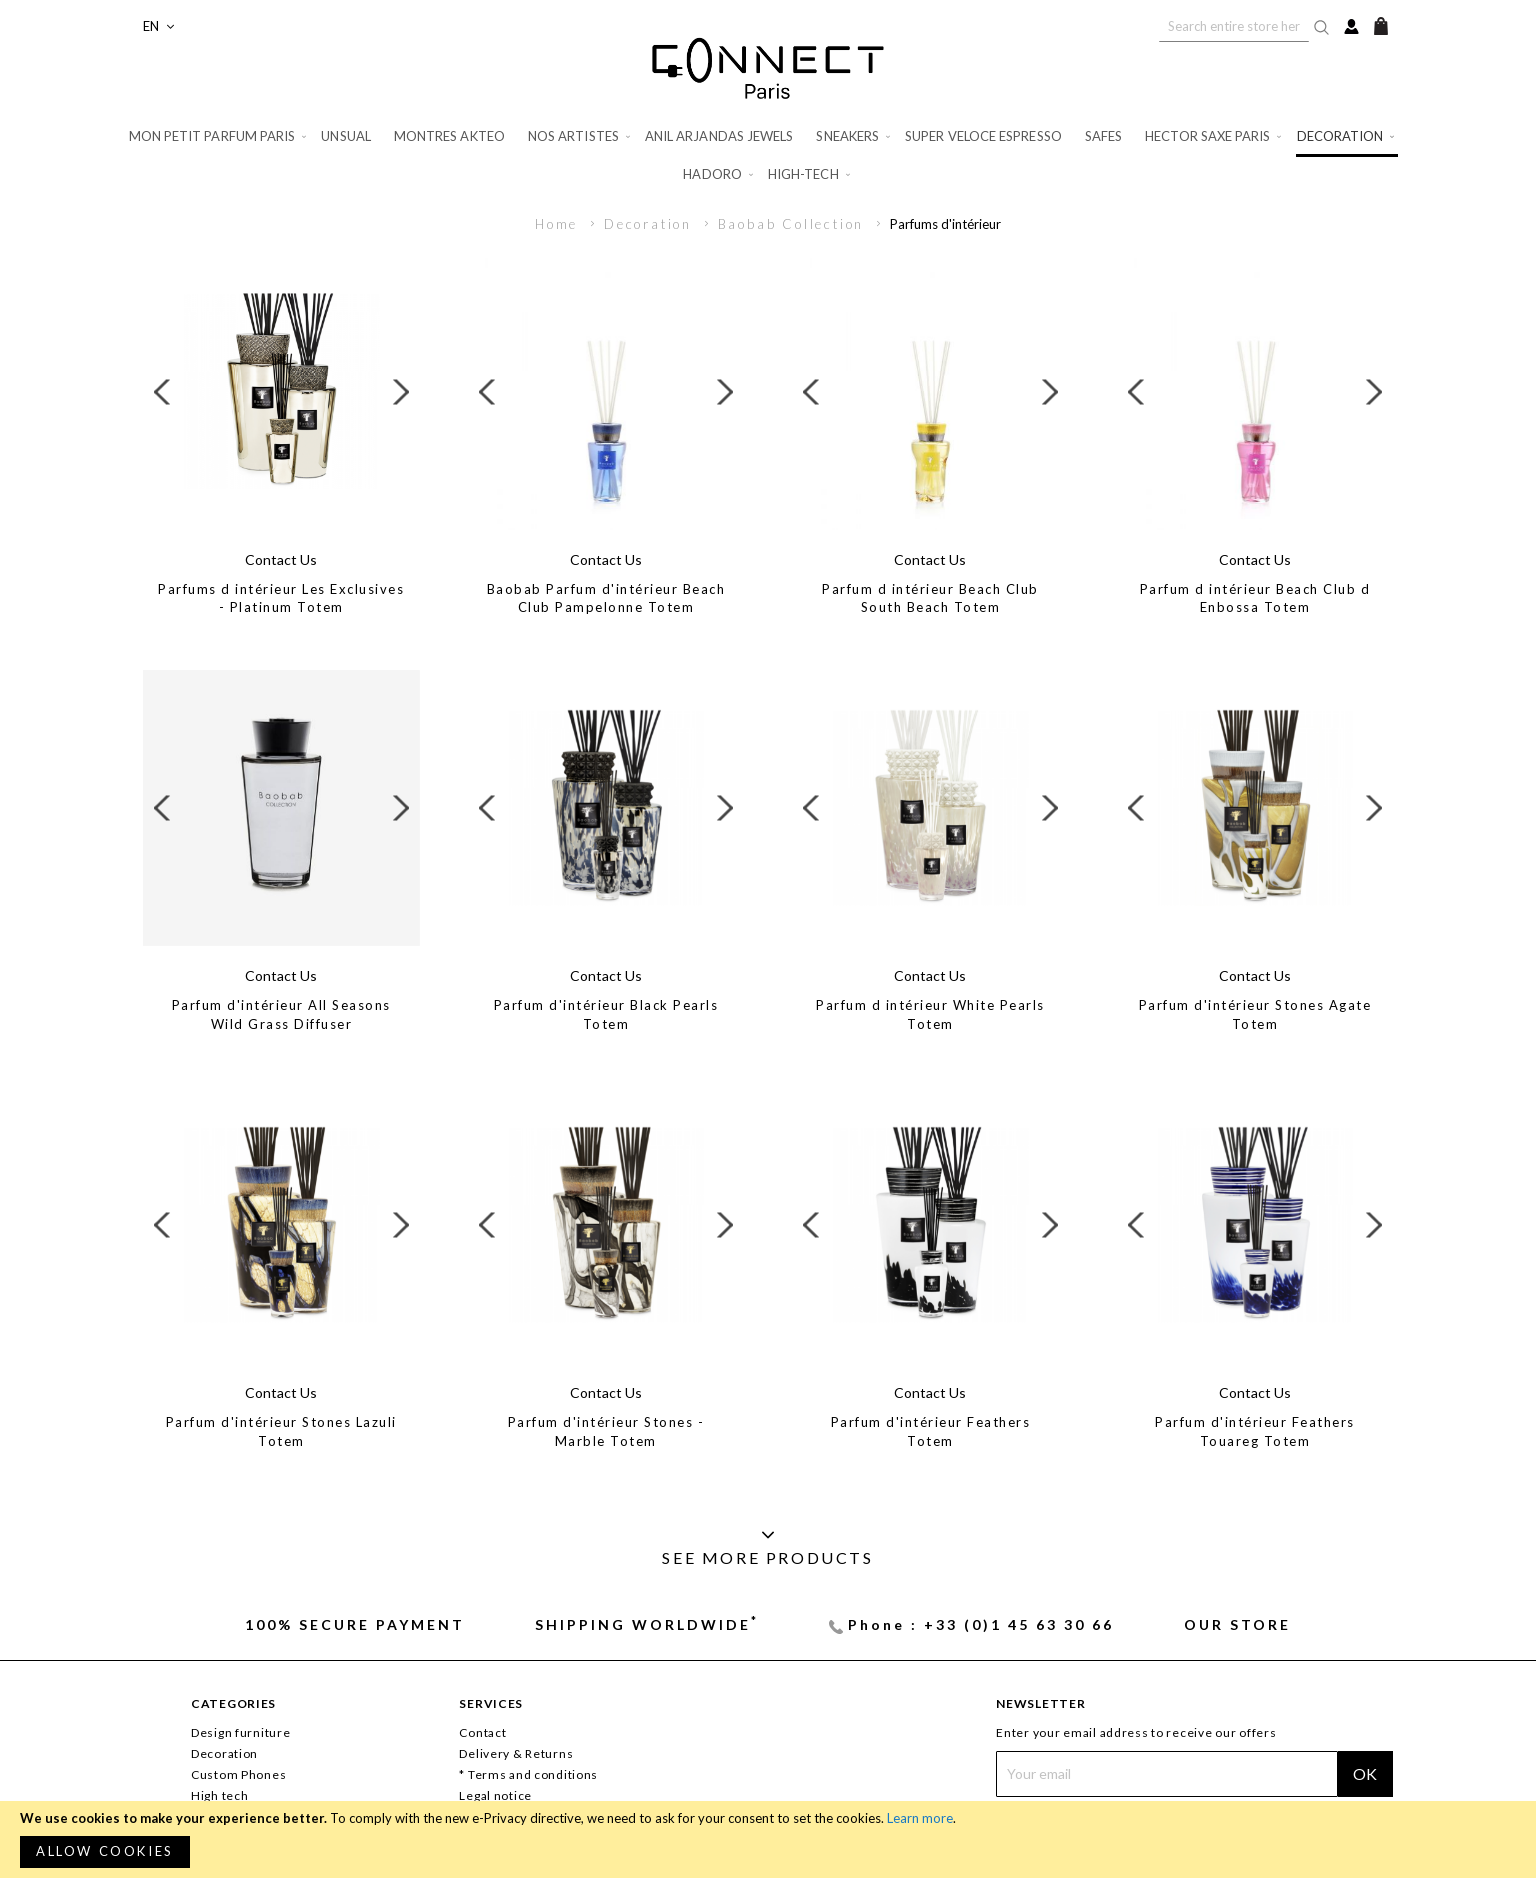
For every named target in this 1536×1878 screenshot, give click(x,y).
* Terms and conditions (528, 1774)
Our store (1237, 1624)
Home (559, 224)
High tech (219, 1795)
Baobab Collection (794, 224)
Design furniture (241, 1732)
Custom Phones (238, 1774)
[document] (768, 1839)
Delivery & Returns (516, 1753)
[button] (158, 26)
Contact (482, 1732)
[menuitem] (219, 136)
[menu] (768, 155)
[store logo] (768, 68)
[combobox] (1234, 26)
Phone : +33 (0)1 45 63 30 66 (981, 1624)
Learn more (920, 1818)
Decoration (651, 224)
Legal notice (495, 1795)
